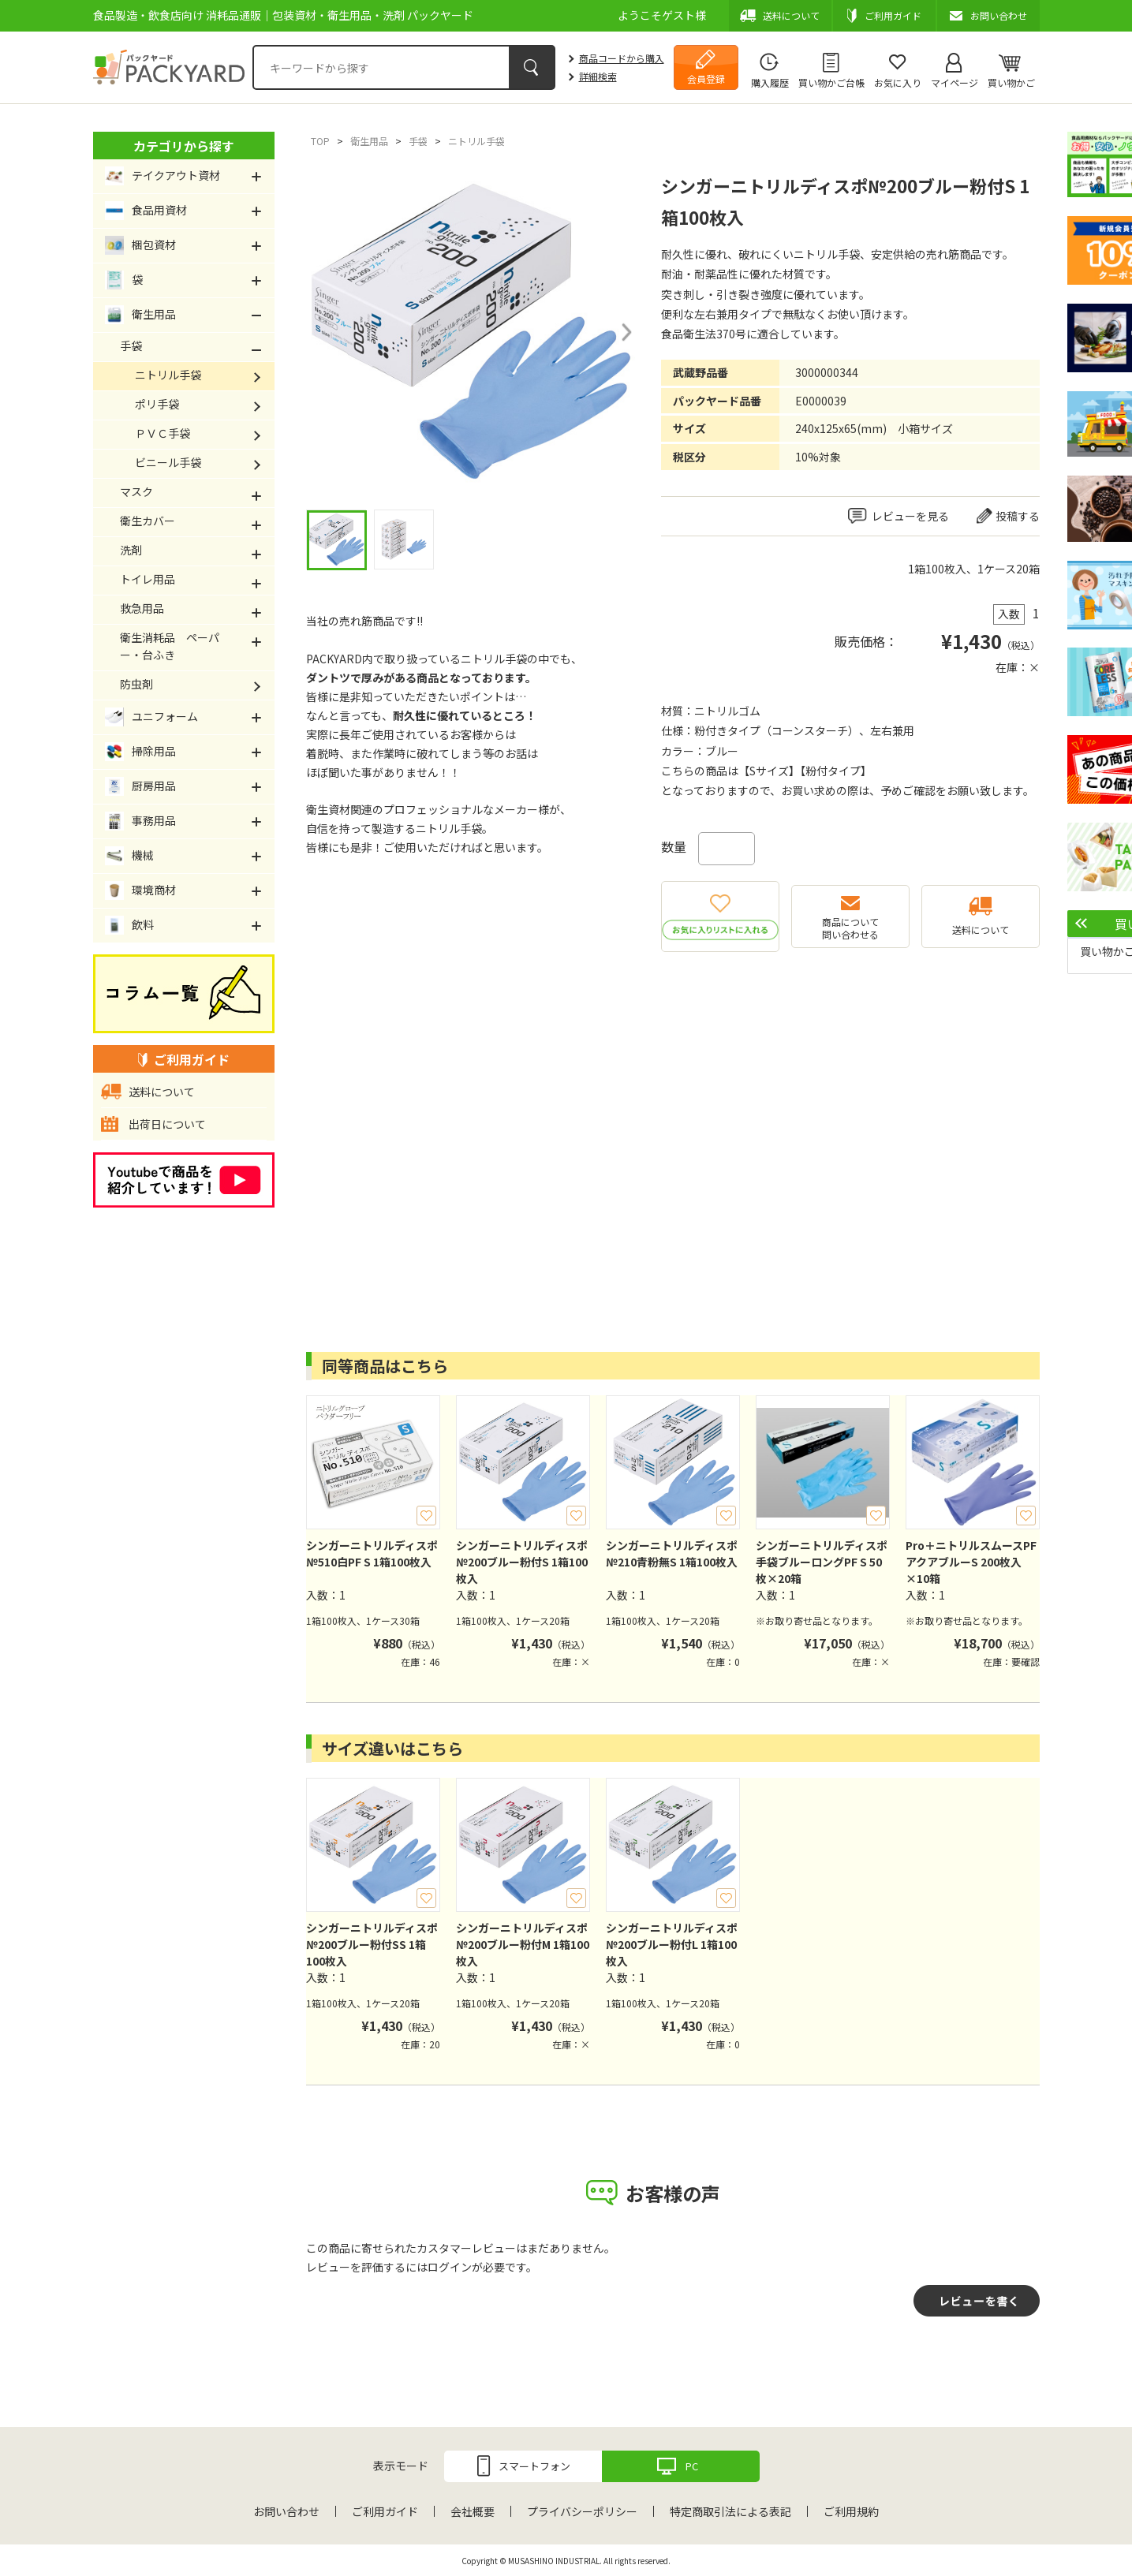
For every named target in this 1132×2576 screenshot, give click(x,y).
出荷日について (167, 1124)
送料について (980, 929)
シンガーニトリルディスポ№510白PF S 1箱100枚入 (372, 1553)
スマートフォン (534, 2465)
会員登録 (706, 78)
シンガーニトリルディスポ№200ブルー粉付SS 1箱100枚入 (372, 1944)
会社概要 (472, 2511)
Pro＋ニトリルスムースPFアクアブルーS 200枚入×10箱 (971, 1561)
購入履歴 (770, 82)
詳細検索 (598, 76)
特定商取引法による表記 (730, 2511)
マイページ (954, 82)
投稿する (1018, 516)
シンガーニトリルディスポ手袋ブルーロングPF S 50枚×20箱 (821, 1561)
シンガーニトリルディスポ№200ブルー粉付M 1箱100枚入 (522, 1944)
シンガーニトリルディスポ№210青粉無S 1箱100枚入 (672, 1553)
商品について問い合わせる (850, 928)
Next (625, 332)
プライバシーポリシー (582, 2511)
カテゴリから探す (183, 145)
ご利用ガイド (385, 2511)
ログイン (450, 2267)
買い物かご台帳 (831, 82)
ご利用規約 (851, 2511)
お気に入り (897, 82)
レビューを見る (910, 516)
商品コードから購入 (621, 58)
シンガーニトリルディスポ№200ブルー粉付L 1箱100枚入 (672, 1944)
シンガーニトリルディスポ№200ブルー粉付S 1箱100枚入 (522, 1561)
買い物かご (1011, 82)
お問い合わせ (286, 2511)
